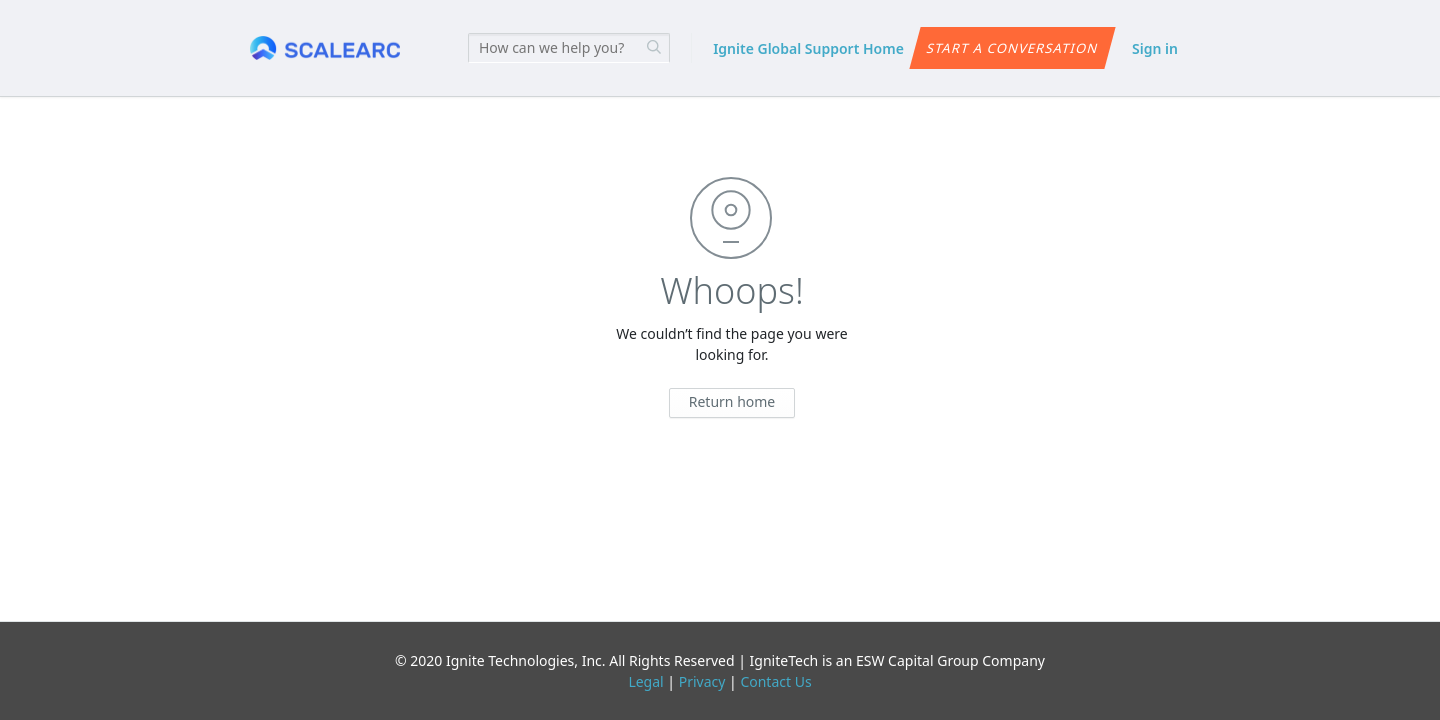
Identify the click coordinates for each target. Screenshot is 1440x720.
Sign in (1155, 48)
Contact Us (775, 681)
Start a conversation (1012, 48)
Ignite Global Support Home (808, 48)
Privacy (702, 681)
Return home (732, 401)
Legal (645, 681)
